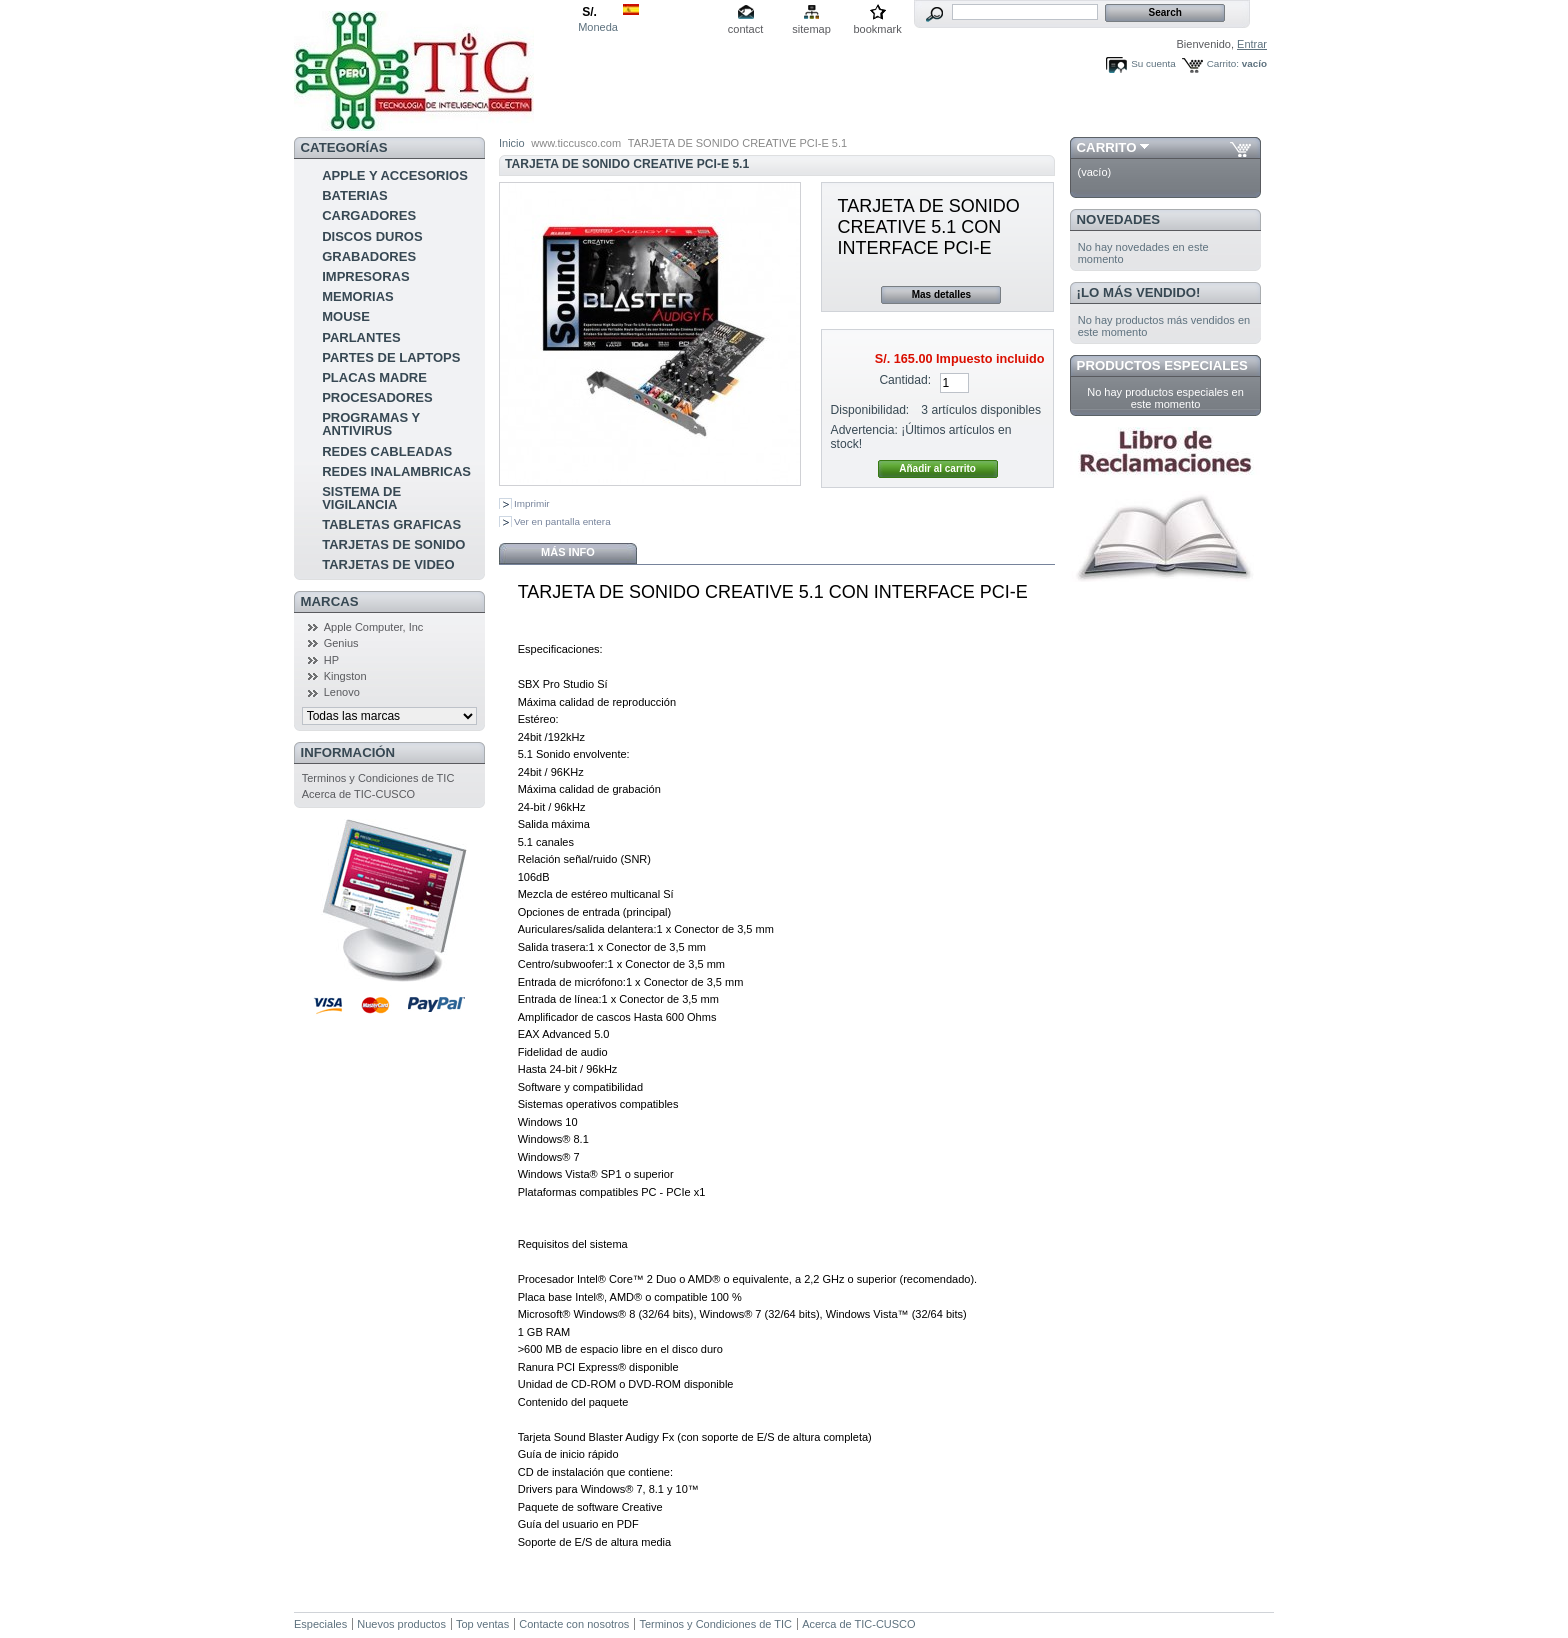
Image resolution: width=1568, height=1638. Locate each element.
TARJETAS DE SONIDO (393, 544)
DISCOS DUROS (372, 236)
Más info (568, 552)
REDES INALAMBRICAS (396, 471)
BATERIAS (354, 195)
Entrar (1252, 44)
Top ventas (482, 1624)
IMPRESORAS (365, 276)
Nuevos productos (401, 1624)
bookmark (877, 29)
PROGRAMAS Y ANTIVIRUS (371, 424)
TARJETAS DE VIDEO (388, 564)
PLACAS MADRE (374, 377)
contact (745, 29)
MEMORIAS (358, 296)
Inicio (512, 143)
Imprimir (532, 503)
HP (331, 660)
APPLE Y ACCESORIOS (395, 175)
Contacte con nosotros (574, 1624)
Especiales (320, 1624)
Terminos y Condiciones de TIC (378, 778)
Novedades (1119, 219)
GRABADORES (369, 256)
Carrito (1107, 147)
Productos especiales (1162, 365)
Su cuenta (1153, 63)
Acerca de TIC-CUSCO (359, 794)
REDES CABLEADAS (387, 451)
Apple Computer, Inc (374, 627)
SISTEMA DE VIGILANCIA (361, 498)
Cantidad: (905, 380)
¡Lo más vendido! (1139, 292)
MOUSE (346, 316)
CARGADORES (369, 215)
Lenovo (342, 692)
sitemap (811, 29)
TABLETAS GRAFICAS (391, 524)
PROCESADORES (377, 397)
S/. (589, 12)
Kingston (345, 676)
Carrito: (1223, 63)
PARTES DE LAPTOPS (391, 357)
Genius (341, 643)
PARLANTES (361, 337)
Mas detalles (941, 294)
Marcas (330, 601)
